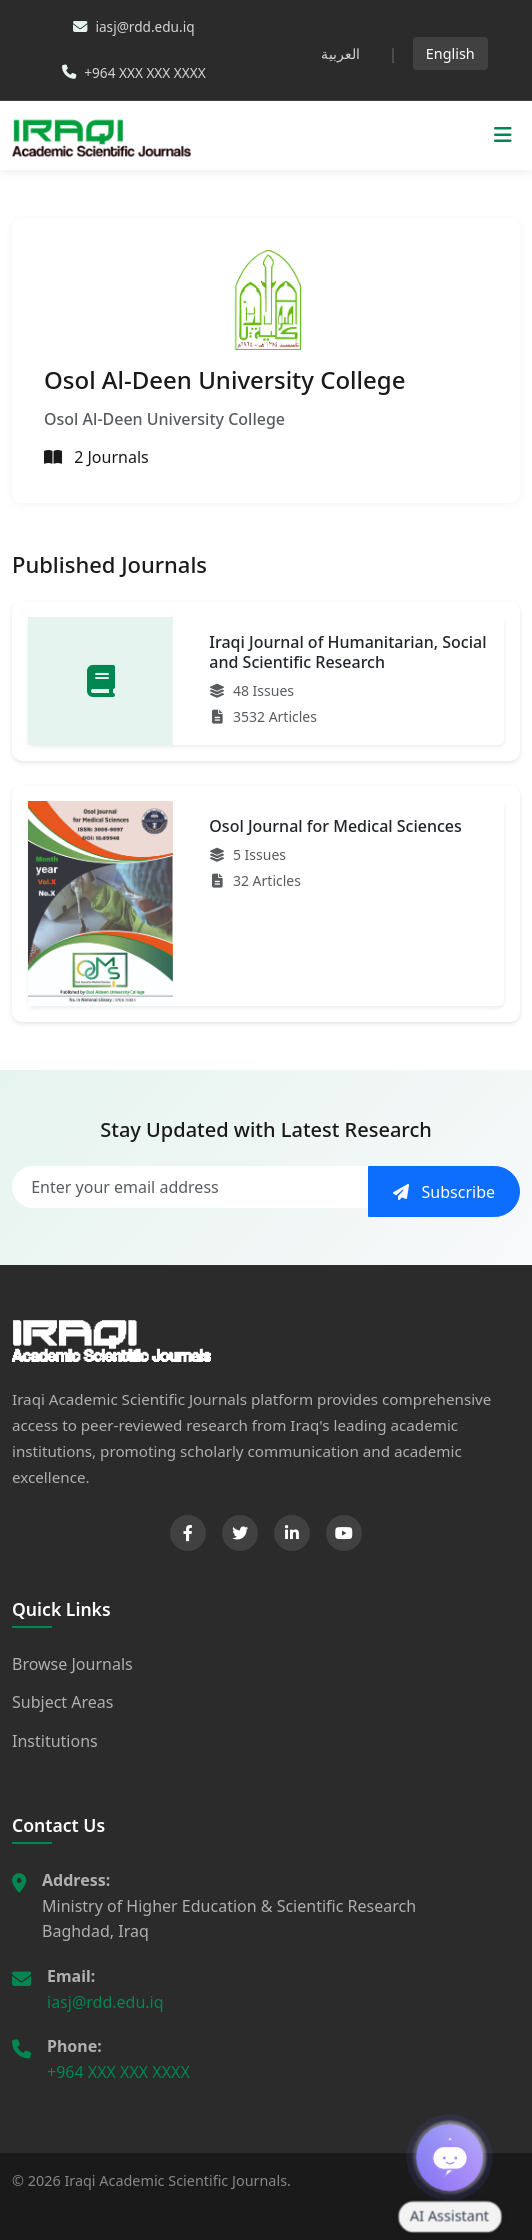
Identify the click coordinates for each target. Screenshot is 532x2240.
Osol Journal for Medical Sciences (335, 826)
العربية (340, 53)
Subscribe (444, 1192)
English (450, 53)
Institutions (55, 1741)
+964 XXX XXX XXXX (118, 2072)
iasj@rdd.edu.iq (105, 2002)
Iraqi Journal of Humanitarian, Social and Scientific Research (347, 651)
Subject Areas (62, 1702)
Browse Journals (72, 1664)
